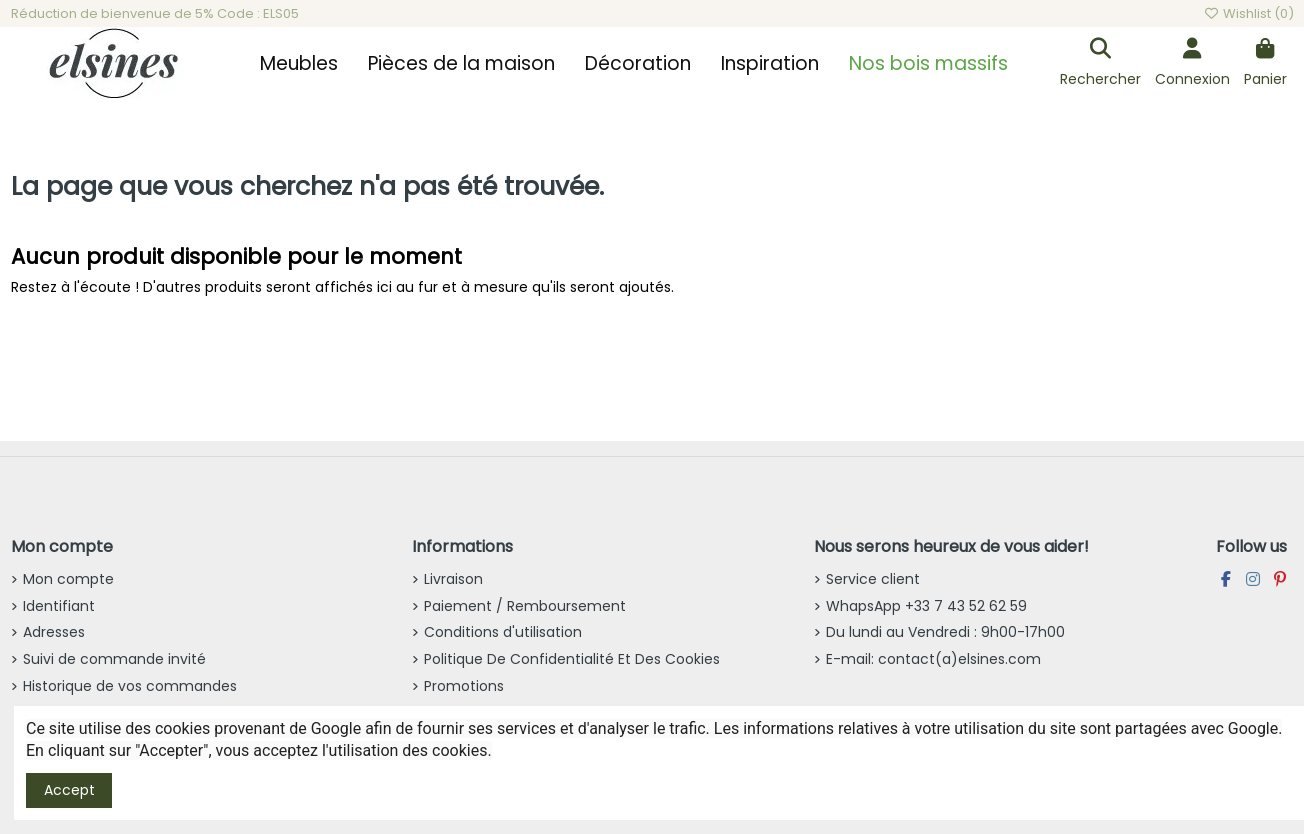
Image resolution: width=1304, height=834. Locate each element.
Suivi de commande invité (114, 659)
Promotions (464, 686)
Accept (69, 790)
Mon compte (68, 579)
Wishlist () (1248, 13)
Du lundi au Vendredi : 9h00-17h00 (945, 632)
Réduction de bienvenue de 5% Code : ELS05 (155, 13)
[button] (299, 64)
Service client (873, 579)
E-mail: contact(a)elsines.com (933, 659)
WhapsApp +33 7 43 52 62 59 (926, 606)
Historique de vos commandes (130, 686)
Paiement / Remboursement (525, 606)
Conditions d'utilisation (503, 632)
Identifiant (59, 606)
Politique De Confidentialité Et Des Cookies (572, 659)
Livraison (453, 579)
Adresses (54, 632)
